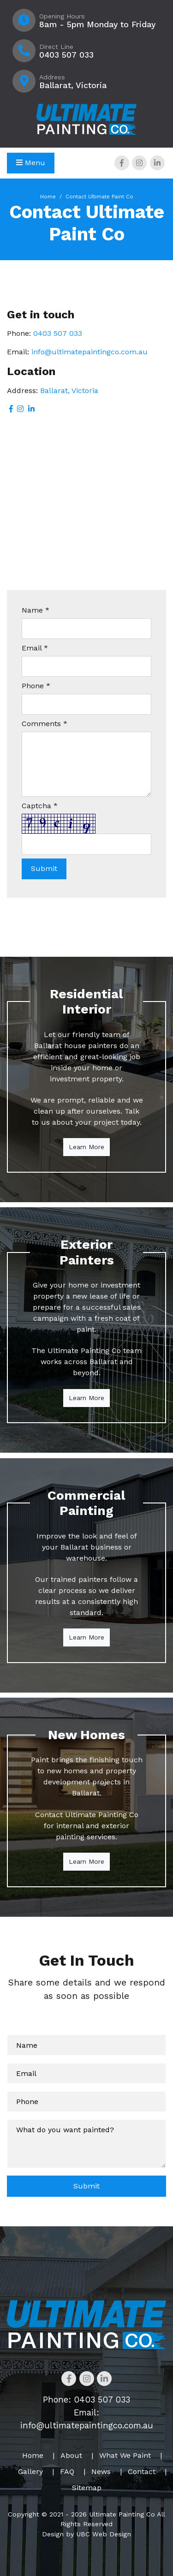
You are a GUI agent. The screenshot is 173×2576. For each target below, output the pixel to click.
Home (48, 197)
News (101, 2471)
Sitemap (86, 2487)
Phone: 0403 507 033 (86, 2399)
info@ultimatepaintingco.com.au (89, 351)
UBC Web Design (103, 2534)
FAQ (67, 2471)
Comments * (44, 723)
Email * (35, 648)
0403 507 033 (57, 333)
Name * (35, 610)
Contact (141, 2471)
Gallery (30, 2471)
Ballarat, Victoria (69, 390)
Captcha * (40, 805)
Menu (30, 162)
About (71, 2455)
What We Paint (125, 2455)
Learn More (86, 1147)
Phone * (36, 685)
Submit (86, 2186)
